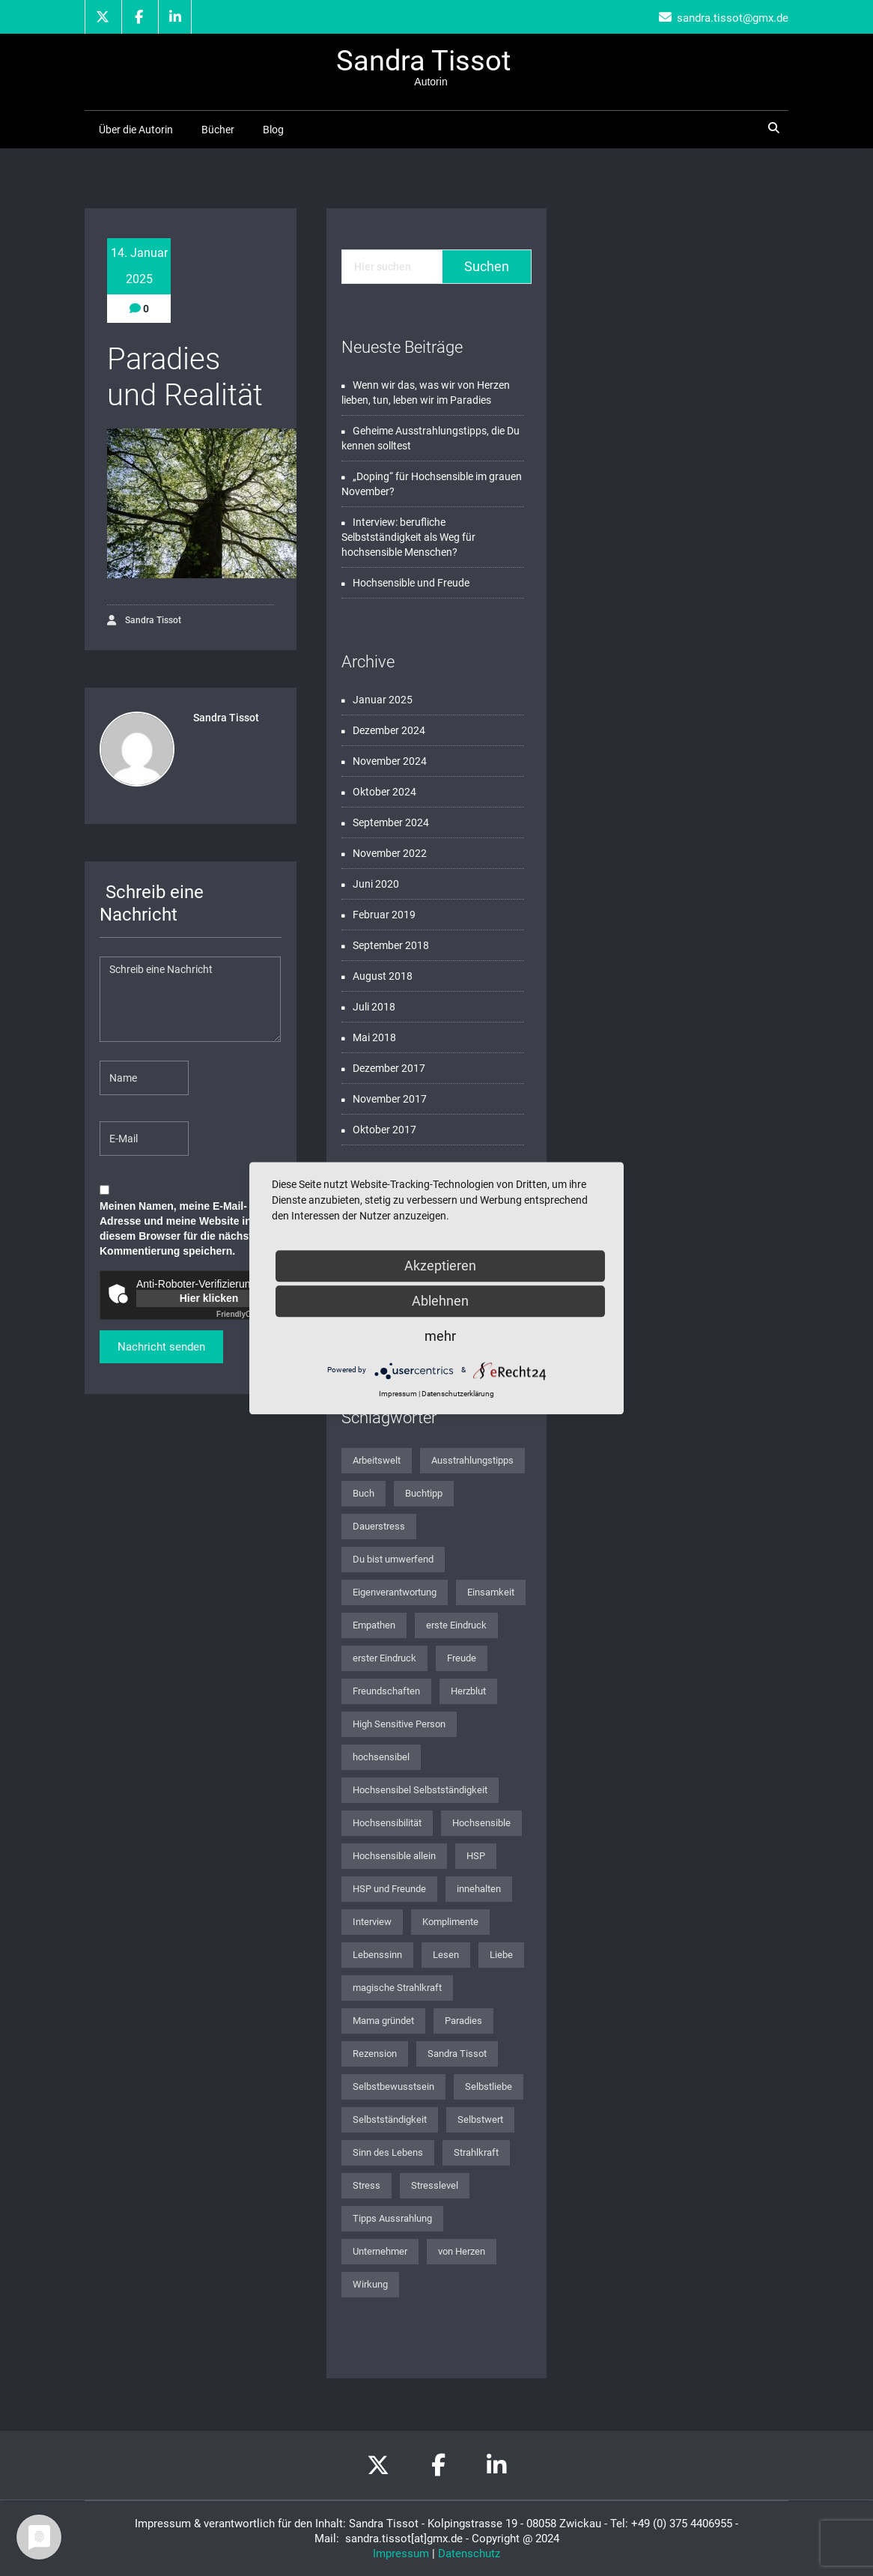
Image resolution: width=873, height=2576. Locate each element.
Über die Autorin (136, 130)
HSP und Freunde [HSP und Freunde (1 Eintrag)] (389, 1888)
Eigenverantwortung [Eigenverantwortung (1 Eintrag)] (394, 1592)
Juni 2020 (376, 884)
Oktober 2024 (384, 792)
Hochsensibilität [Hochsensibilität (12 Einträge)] (387, 1822)
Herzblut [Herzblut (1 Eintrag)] (468, 1691)
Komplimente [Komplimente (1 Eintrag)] (450, 1921)
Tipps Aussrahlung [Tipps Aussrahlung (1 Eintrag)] (392, 2218)
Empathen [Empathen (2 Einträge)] (374, 1625)
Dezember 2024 (389, 730)
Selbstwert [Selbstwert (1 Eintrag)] (480, 2119)
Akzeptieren (440, 1265)
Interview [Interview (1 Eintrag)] (372, 1921)
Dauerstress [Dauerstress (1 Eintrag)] (379, 1526)
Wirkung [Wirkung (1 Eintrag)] (370, 2284)
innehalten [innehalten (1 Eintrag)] (479, 1888)
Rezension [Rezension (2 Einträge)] (375, 2053)
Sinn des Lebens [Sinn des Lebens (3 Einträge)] (388, 2152)
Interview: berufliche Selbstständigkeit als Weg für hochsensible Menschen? (408, 537)
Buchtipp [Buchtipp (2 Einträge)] (423, 1493)
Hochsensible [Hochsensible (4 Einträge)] (481, 1822)
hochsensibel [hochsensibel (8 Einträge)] (381, 1757)
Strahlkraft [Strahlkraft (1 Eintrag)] (476, 2152)
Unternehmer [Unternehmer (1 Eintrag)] (380, 2251)
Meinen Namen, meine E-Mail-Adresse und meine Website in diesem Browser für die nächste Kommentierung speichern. (179, 1228)
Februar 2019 (384, 915)
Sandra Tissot (144, 620)
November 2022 (390, 853)
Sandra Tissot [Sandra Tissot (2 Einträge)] (457, 2053)
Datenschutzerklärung (458, 1393)
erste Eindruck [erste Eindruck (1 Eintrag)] (456, 1625)
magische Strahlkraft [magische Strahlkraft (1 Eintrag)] (397, 1987)
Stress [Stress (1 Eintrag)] (366, 2185)
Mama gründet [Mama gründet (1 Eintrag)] (383, 2020)
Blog (273, 130)
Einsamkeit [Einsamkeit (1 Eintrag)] (490, 1592)
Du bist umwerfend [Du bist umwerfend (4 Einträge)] (393, 1559)
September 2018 (391, 945)
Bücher (217, 130)
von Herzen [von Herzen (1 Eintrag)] (461, 2251)
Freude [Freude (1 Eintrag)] (461, 1658)
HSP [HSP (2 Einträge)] (475, 1855)
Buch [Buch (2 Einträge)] (363, 1493)
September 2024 (391, 822)
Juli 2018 (374, 1007)
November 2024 (390, 761)
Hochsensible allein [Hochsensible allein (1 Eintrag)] (394, 1855)
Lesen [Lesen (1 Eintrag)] (446, 1954)
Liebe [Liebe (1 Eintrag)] (501, 1954)
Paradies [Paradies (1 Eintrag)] (463, 2020)
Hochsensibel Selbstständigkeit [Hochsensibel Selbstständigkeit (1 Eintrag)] (420, 1789)
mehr (440, 1336)
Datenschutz (469, 2553)
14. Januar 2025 (139, 266)
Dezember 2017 (389, 1068)
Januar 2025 (383, 700)
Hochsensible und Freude (411, 583)
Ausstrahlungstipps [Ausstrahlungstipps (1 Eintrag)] (472, 1460)
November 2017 (390, 1099)
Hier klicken (209, 1298)
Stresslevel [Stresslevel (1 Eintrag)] (434, 2185)
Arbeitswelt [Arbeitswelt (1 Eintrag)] (377, 1460)
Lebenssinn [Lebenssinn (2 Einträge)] (377, 1954)
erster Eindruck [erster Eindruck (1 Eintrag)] (384, 1658)
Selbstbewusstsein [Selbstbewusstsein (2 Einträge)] (393, 2086)
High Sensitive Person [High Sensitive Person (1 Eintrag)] (399, 1724)
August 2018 (383, 976)
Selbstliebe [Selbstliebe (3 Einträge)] (488, 2086)
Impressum (401, 2553)
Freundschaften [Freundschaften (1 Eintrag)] (386, 1691)
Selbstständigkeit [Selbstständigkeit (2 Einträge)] (390, 2119)
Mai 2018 (374, 1037)
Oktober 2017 (384, 1130)
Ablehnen (440, 1301)
